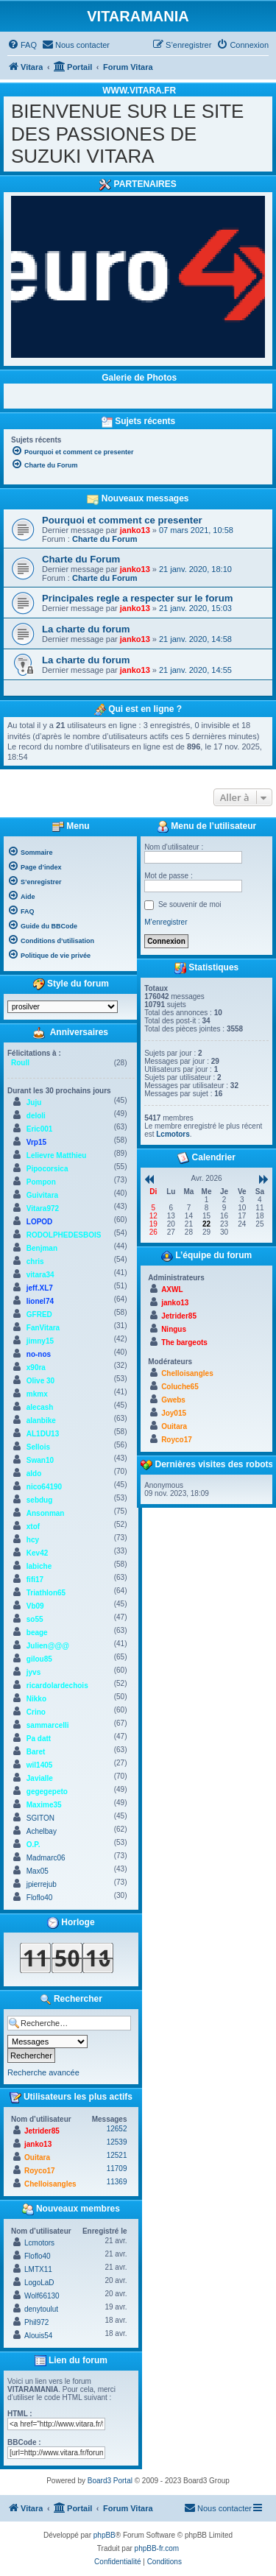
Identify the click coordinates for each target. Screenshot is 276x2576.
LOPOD (39, 1222)
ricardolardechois (57, 1686)
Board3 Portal (110, 2481)
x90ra (36, 1367)
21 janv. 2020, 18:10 (195, 569)
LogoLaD (39, 2283)
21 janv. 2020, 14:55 (195, 670)
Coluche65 (180, 1387)
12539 (117, 2142)
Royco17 (39, 2171)
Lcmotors (39, 2243)
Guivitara (42, 1195)
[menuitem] (22, 45)
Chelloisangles (50, 2184)
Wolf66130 (42, 2296)
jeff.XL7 (39, 1288)
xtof (33, 1526)
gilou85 (39, 1659)
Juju (34, 1102)
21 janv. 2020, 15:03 (195, 608)
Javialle (39, 1778)
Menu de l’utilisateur (206, 827)
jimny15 (40, 1341)
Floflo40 (39, 1898)
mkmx (37, 1394)
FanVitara (43, 1328)
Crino (36, 1712)
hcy (32, 1540)
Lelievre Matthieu (56, 1155)
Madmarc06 (46, 1858)
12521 (117, 2155)
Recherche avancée (43, 2072)
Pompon (41, 1182)
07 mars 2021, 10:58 (196, 530)
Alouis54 (38, 2336)
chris (35, 1261)
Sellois (38, 1447)
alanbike (41, 1420)
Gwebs (173, 1400)
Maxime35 (44, 1805)
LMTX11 (38, 2269)
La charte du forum (86, 629)
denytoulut (41, 2309)
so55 (34, 1619)
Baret (36, 1752)
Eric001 (39, 1129)
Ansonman (45, 1513)
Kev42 (37, 1553)
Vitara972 (42, 1208)
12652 (117, 2129)
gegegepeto (47, 1792)
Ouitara (37, 2157)
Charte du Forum (105, 538)
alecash (40, 1407)
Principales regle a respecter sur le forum (137, 598)
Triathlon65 (46, 1593)
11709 (117, 2168)
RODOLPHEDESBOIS (64, 1235)
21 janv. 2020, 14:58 (195, 639)
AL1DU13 (42, 1434)
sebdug (39, 1500)
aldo (34, 1473)
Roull (20, 1063)
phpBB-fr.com (157, 2548)
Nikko (36, 1699)
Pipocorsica (47, 1169)
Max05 (37, 1871)
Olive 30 (40, 1381)
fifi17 (34, 1579)
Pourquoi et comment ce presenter (122, 520)
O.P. (33, 1845)
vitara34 (40, 1275)
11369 (117, 2182)
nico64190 (44, 1487)
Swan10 (40, 1460)
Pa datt (38, 1739)
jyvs (33, 1672)
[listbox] (62, 1007)
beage (37, 1632)
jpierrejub (41, 1884)
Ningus (173, 1329)
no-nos (38, 1354)
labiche (39, 1566)
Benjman (41, 1248)
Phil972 (36, 2322)
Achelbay (41, 1831)
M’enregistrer (165, 922)
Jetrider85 (42, 2131)
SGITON (40, 1818)
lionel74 (40, 1301)
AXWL (172, 1289)
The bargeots (184, 1342)
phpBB (104, 2535)
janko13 (135, 530)
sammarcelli (47, 1725)
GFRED (39, 1314)
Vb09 (35, 1606)
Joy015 (173, 1413)
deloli (36, 1116)
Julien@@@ (47, 1646)
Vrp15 (36, 1142)
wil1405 (39, 1765)
